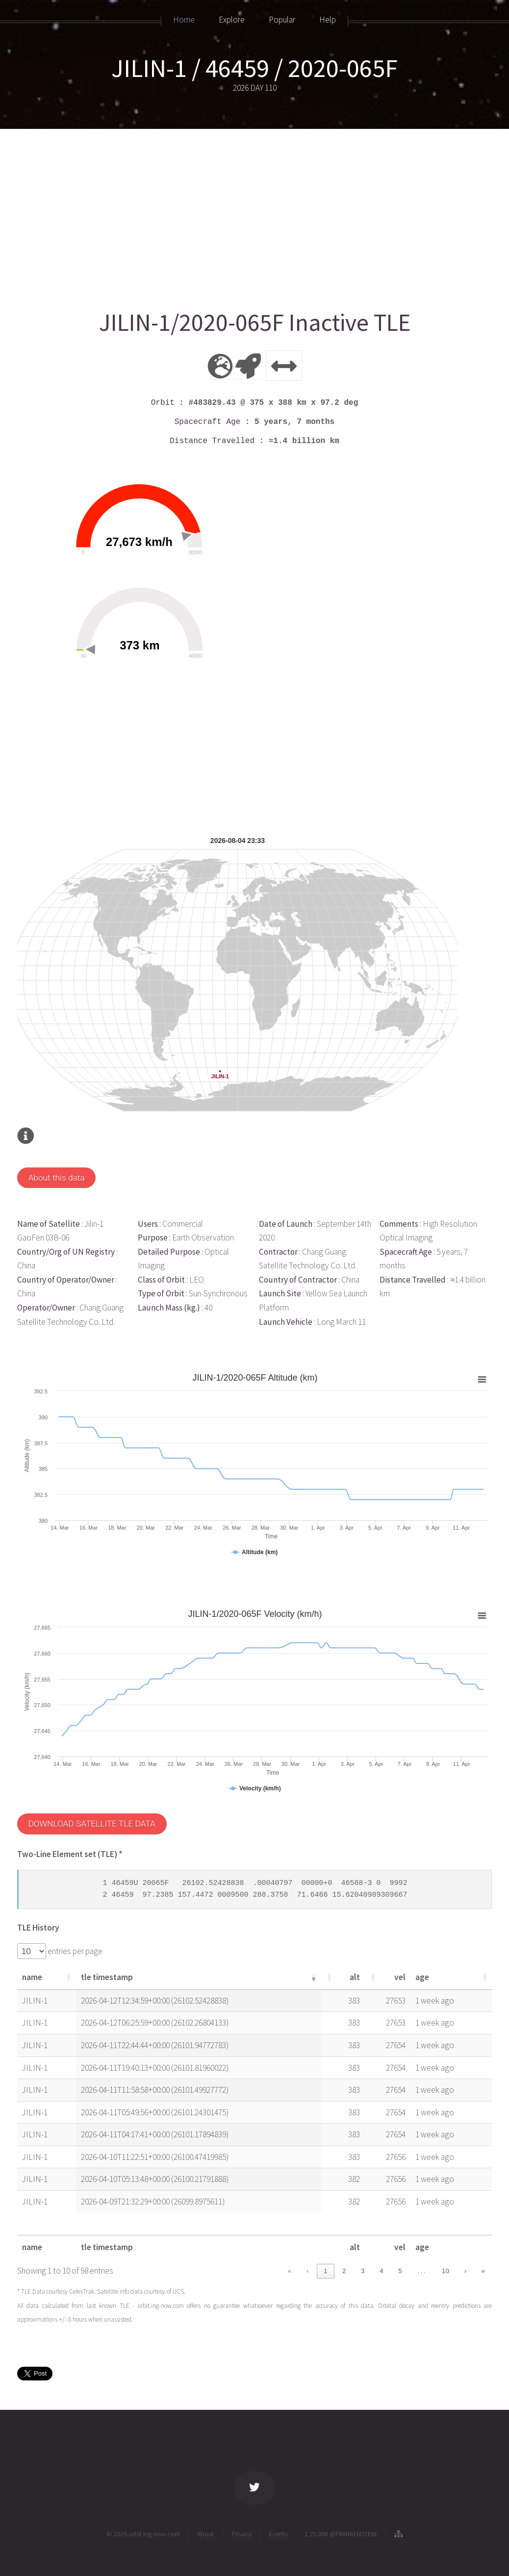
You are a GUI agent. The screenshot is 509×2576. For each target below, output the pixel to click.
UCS (178, 2291)
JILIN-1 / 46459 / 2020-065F (254, 68)
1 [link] (325, 2271)
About (205, 2533)
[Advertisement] (253, 214)
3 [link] (362, 2271)
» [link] (483, 2271)
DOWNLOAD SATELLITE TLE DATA (91, 1824)
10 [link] (445, 2271)
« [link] (289, 2271)
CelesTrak (81, 2291)
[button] (68, 1977)
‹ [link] (307, 2271)
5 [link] (400, 2271)
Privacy (241, 2533)
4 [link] (381, 2271)
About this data (56, 1178)
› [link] (465, 2271)
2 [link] (344, 2271)
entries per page (74, 1951)
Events (278, 2533)
